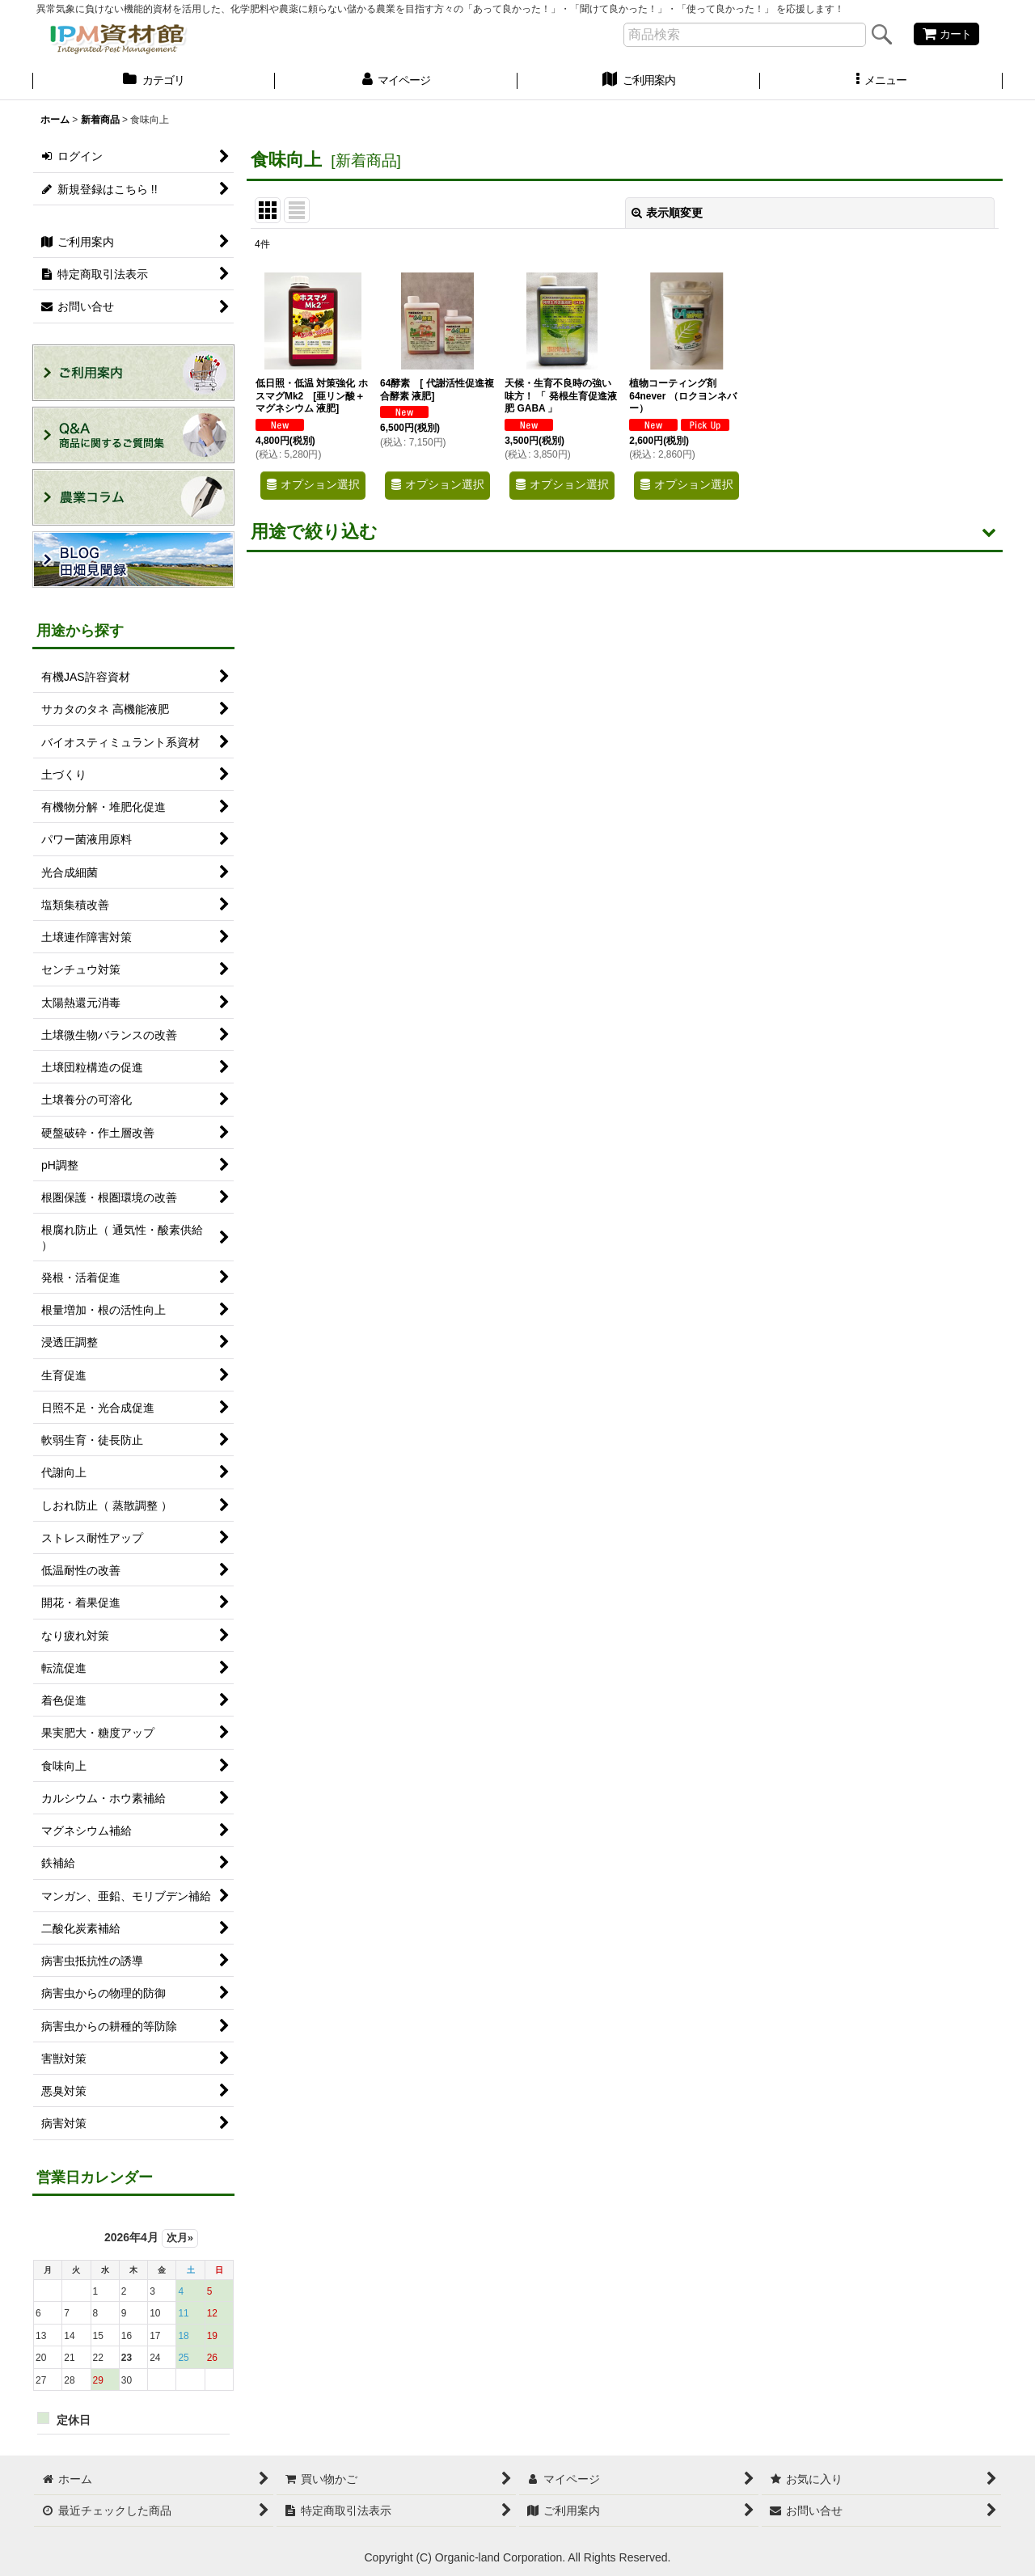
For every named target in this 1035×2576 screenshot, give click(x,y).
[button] (881, 81)
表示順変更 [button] (667, 212)
